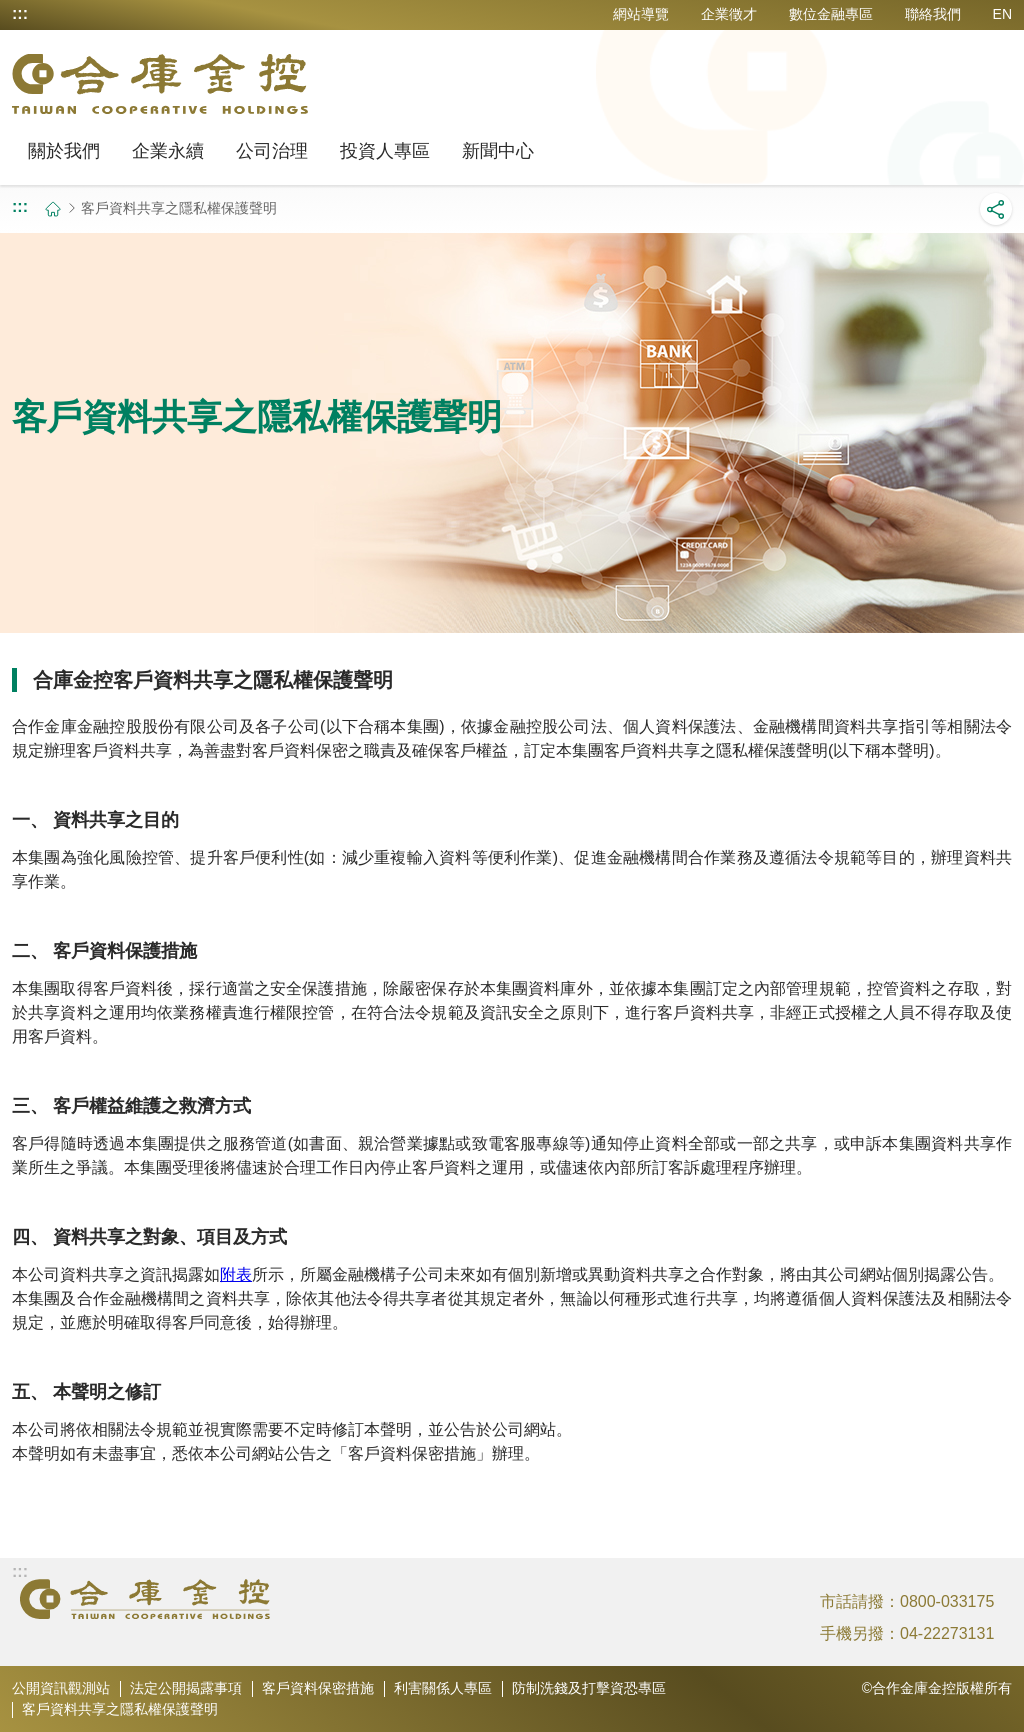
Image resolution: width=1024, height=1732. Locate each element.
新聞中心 (498, 151)
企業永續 (168, 151)
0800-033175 (947, 1601)
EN (1002, 14)
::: (20, 14)
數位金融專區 (831, 14)
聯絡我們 (933, 14)
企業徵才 (729, 14)
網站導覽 (641, 14)
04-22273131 (947, 1633)
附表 (236, 1274)
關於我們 (64, 151)
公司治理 (272, 151)
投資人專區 (385, 151)
